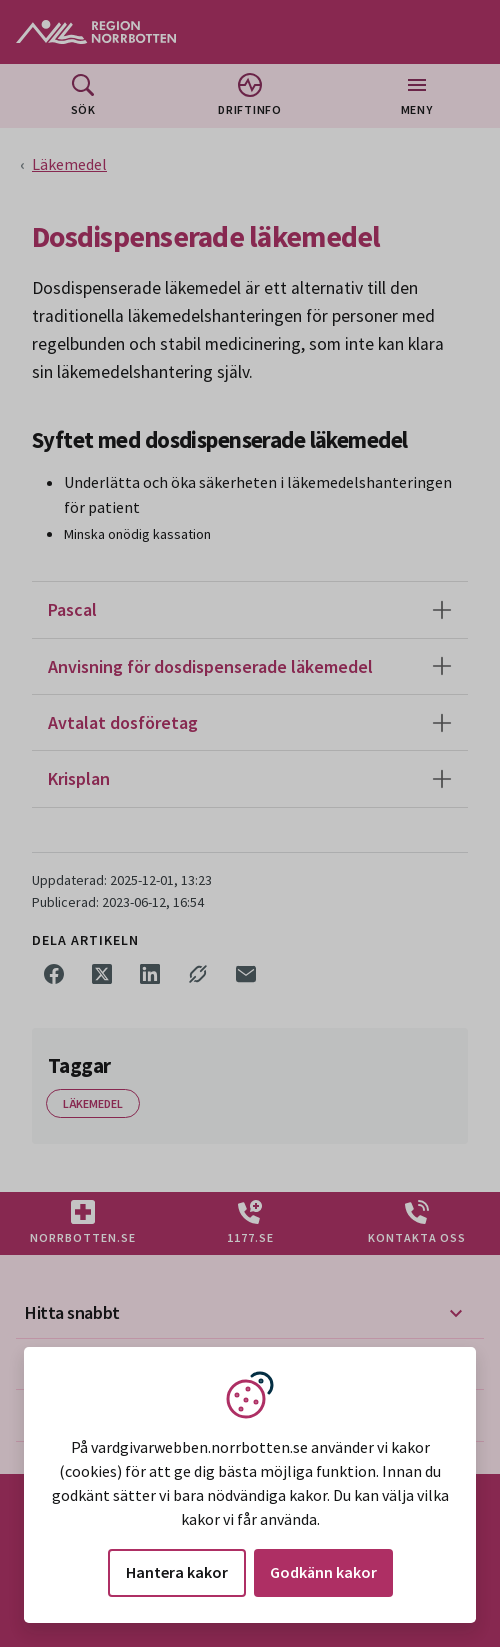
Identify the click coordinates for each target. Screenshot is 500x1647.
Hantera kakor (177, 1572)
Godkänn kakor (323, 1572)
